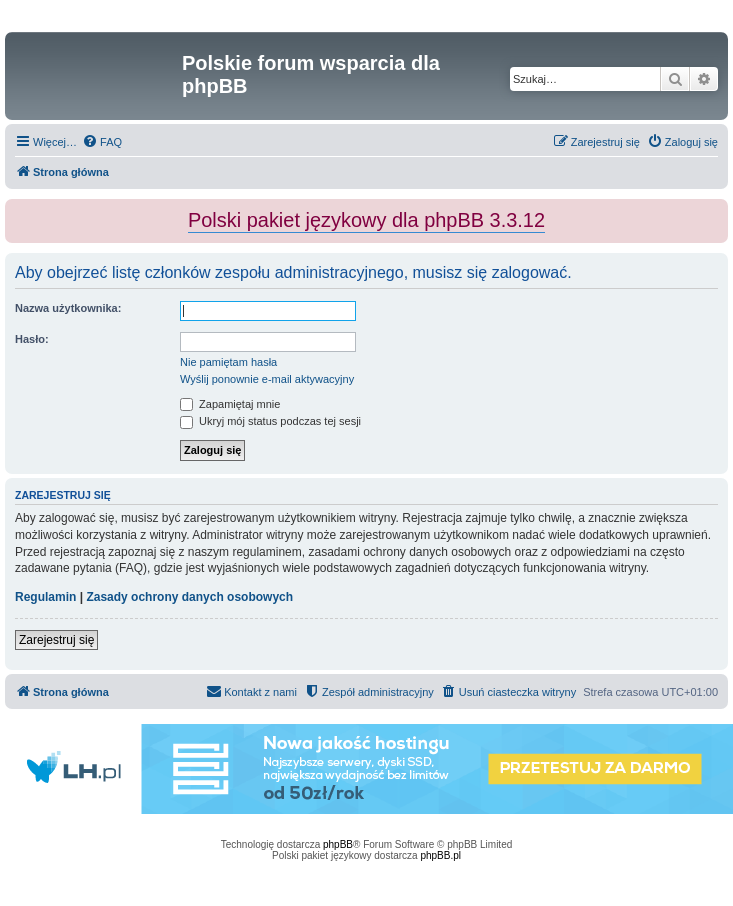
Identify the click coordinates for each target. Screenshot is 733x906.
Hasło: (32, 339)
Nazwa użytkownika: (68, 308)
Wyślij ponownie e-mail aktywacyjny (267, 379)
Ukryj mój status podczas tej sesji (270, 421)
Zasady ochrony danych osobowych (189, 597)
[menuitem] (102, 142)
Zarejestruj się (56, 640)
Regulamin (45, 597)
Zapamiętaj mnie (230, 404)
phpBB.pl (440, 855)
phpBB (338, 844)
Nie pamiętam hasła (228, 362)
